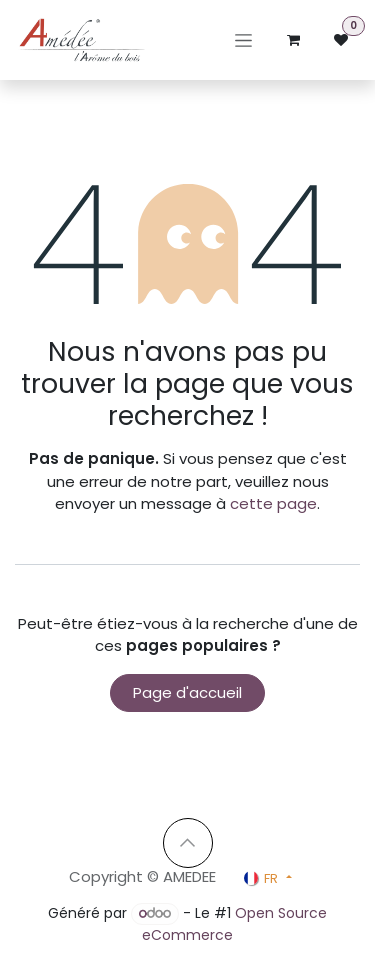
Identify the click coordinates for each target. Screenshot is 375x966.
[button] (188, 843)
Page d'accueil (187, 692)
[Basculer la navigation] (243, 40)
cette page (273, 503)
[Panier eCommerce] (293, 40)
